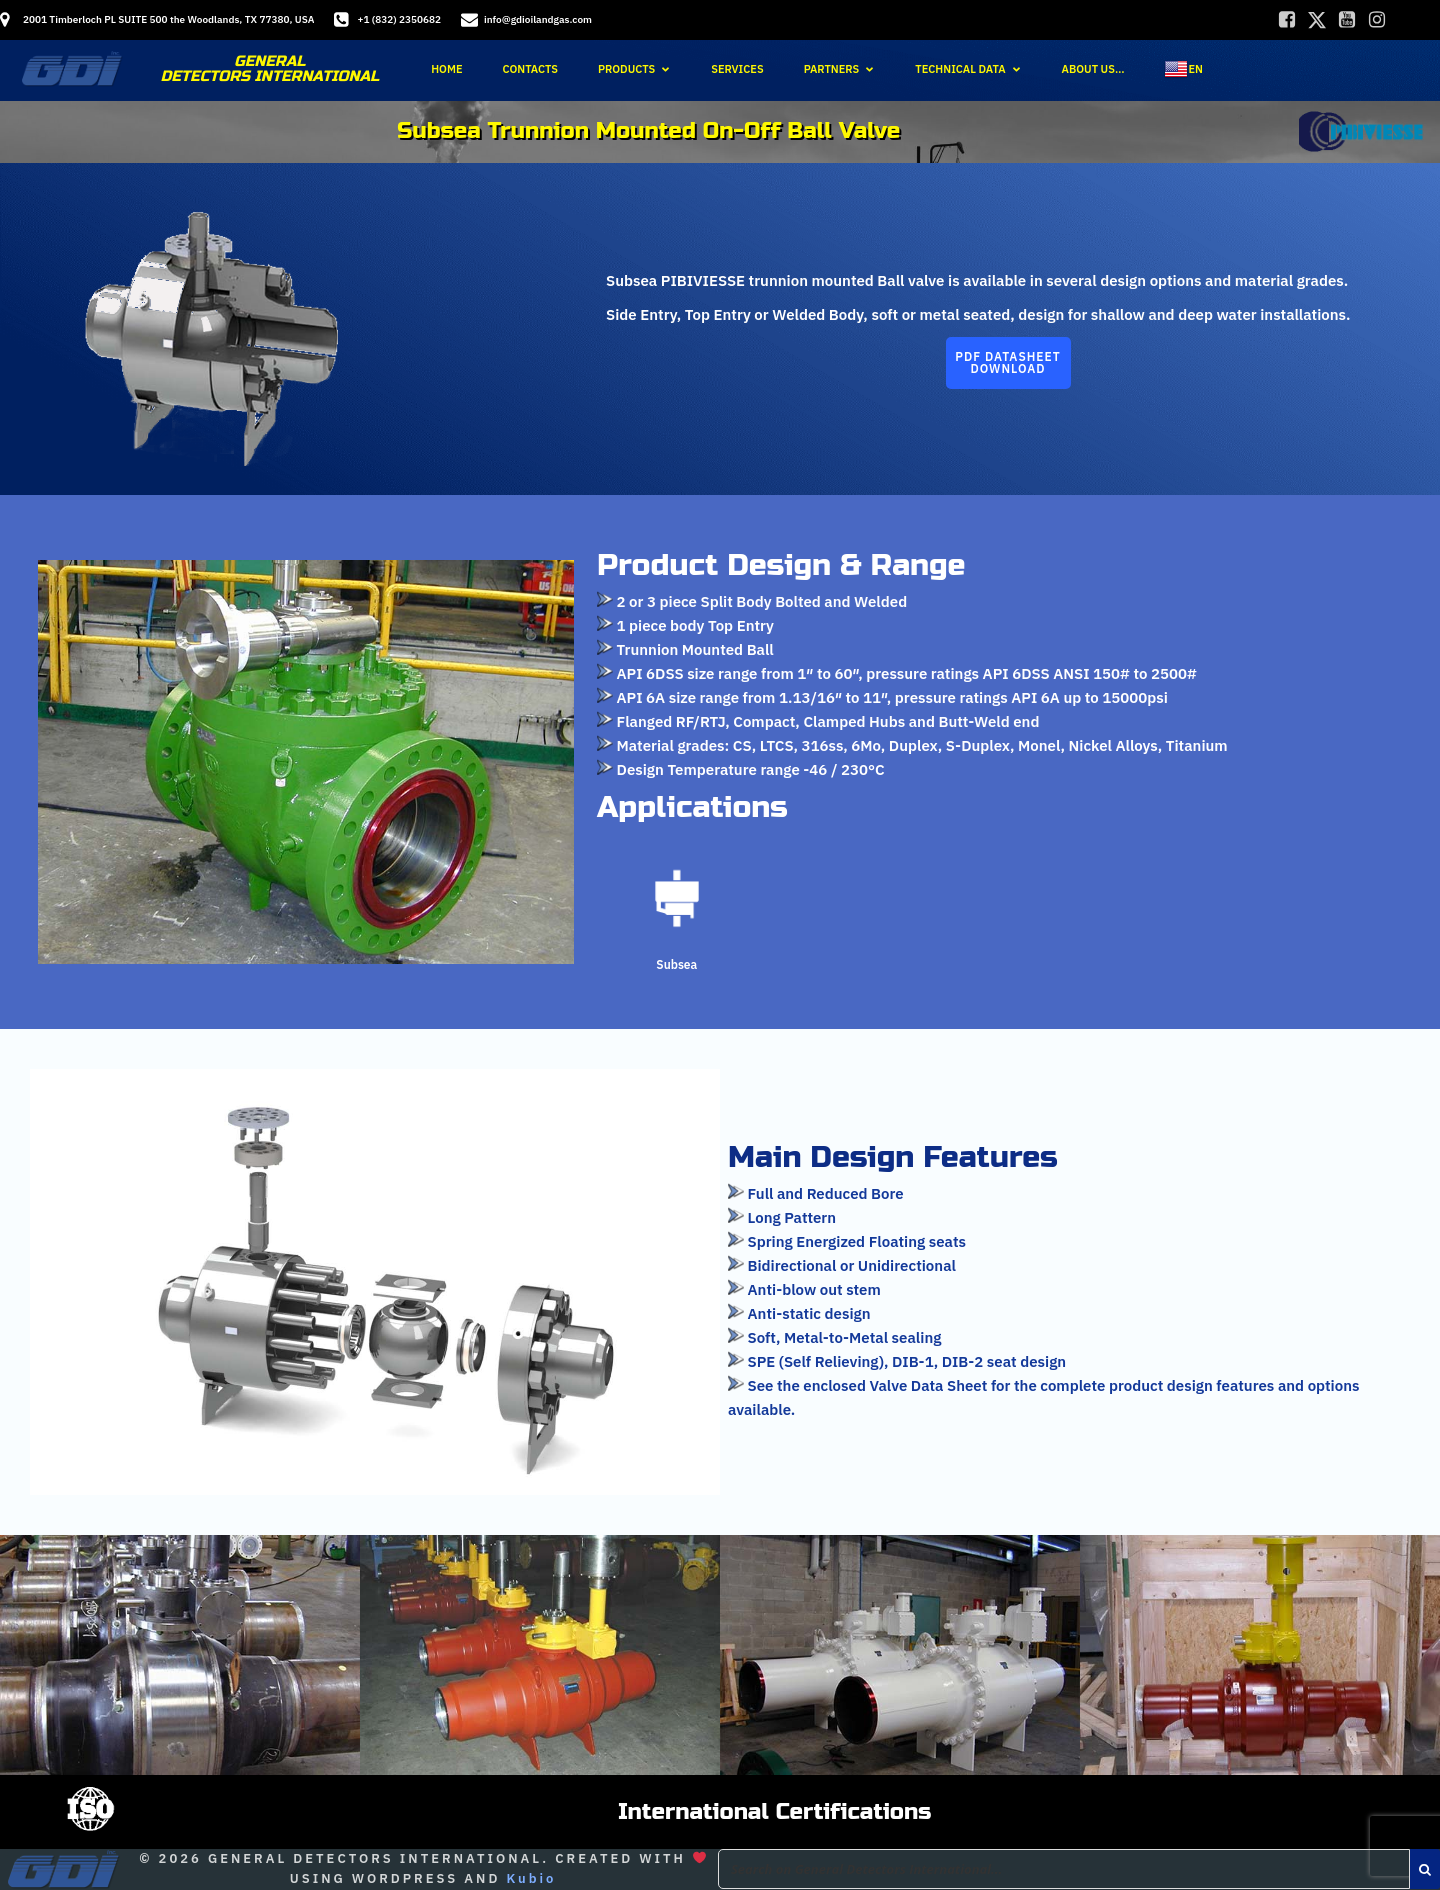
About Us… (1093, 67)
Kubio (531, 1878)
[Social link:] (1287, 20)
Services (737, 67)
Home (446, 67)
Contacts (530, 67)
